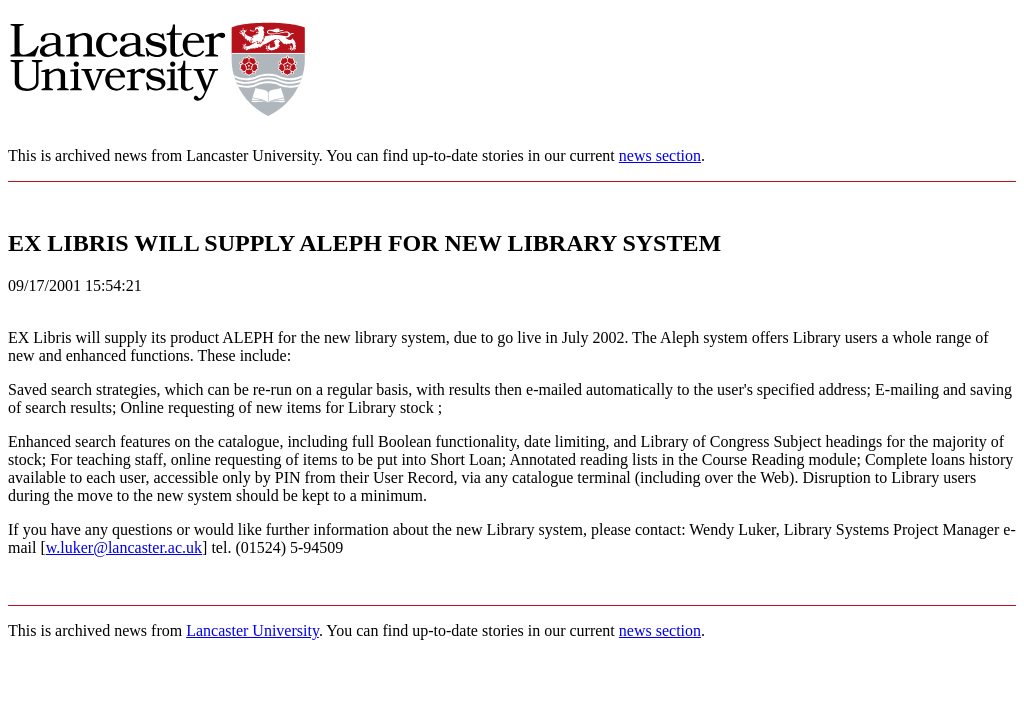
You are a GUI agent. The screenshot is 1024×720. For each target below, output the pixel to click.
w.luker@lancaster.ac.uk (124, 547)
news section (660, 155)
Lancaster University (252, 630)
